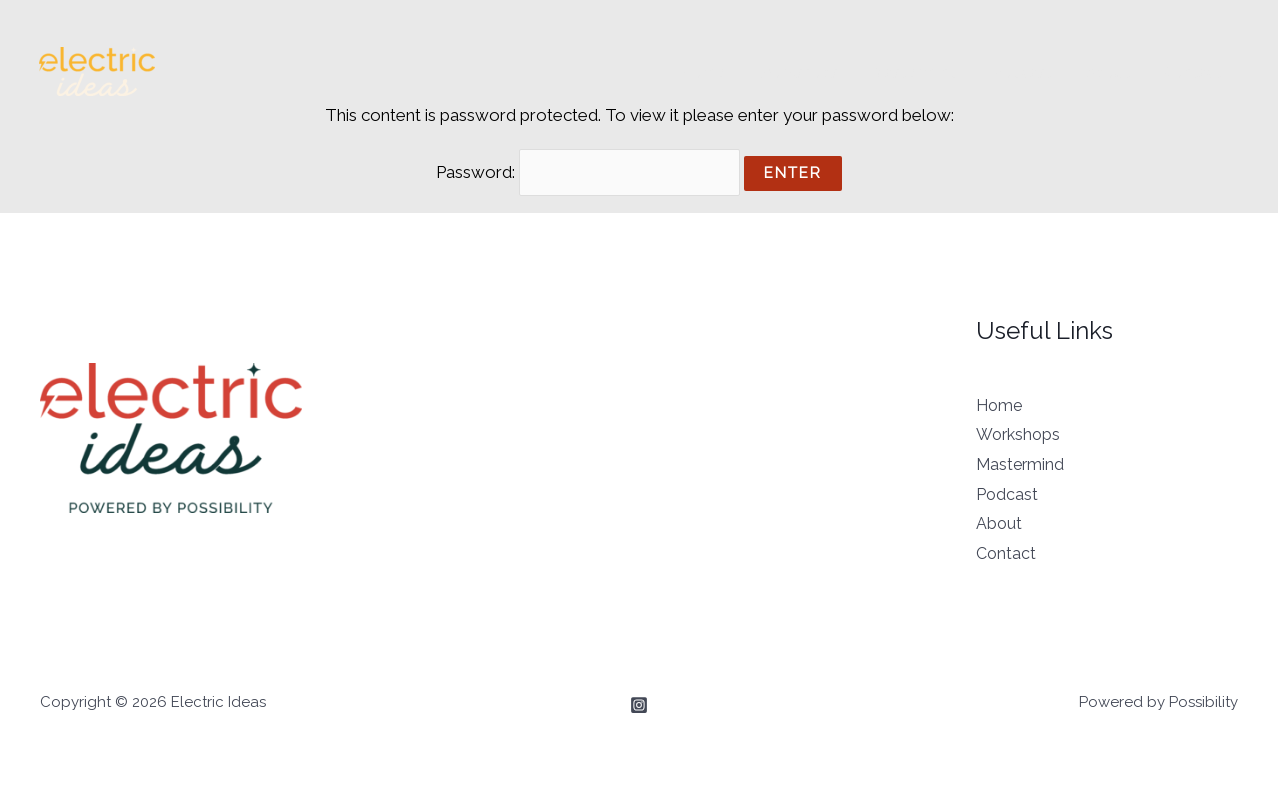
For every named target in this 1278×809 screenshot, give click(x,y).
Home (703, 72)
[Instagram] (639, 705)
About (1108, 72)
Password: (588, 172)
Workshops (798, 72)
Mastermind (915, 72)
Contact (1193, 72)
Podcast (1022, 72)
